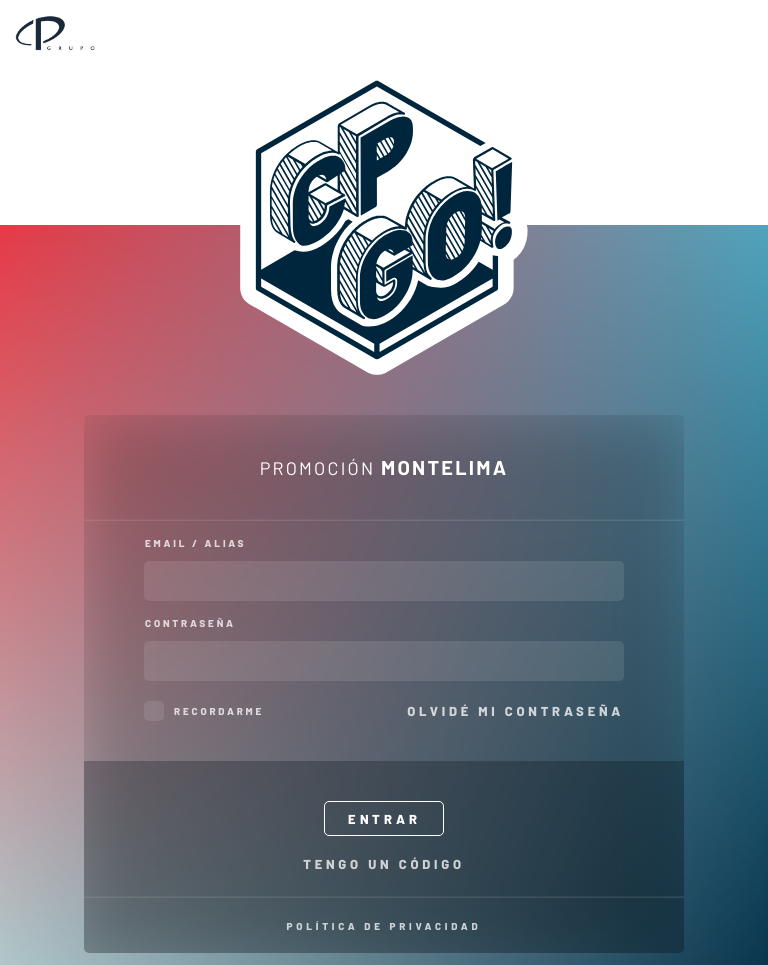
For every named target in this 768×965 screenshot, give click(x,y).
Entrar (384, 819)
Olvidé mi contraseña (515, 711)
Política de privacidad (384, 926)
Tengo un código (383, 863)
